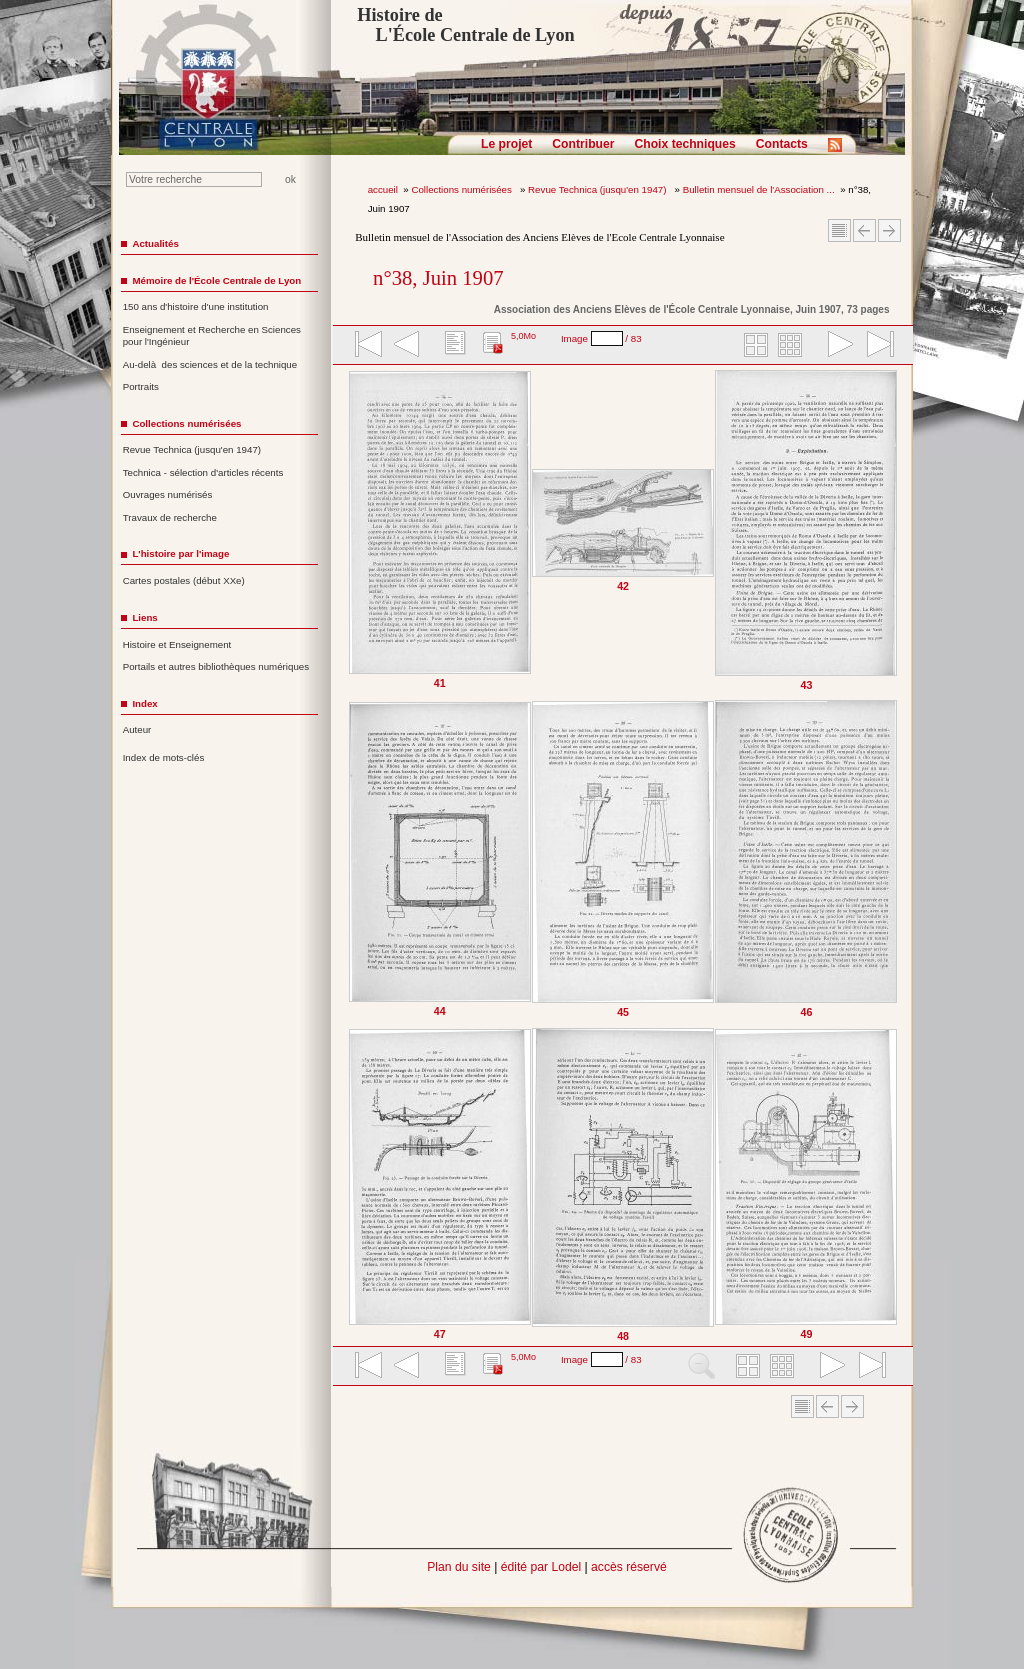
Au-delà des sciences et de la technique (210, 364)
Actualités (155, 243)
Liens (144, 617)
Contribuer (583, 144)
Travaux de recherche (170, 517)
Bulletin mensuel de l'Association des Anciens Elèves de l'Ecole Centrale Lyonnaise (539, 237)
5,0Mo (523, 336)
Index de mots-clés (164, 757)
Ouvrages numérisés (168, 494)
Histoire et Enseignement (177, 644)
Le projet (506, 144)
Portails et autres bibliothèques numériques (216, 666)
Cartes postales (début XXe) (184, 580)
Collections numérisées (462, 189)
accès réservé (629, 1567)
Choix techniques (684, 144)
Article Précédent (864, 230)
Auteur (137, 729)
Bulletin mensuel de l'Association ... (759, 189)
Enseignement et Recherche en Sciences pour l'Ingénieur (212, 336)
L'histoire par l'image (180, 553)
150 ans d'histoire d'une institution (196, 306)
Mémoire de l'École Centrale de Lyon (216, 280)
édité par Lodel (541, 1567)
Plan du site (459, 1567)
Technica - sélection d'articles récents (203, 472)
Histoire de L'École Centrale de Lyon (465, 25)
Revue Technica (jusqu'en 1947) (598, 189)
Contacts (782, 144)
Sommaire (839, 230)
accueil (383, 189)
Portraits (141, 386)
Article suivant (889, 230)
